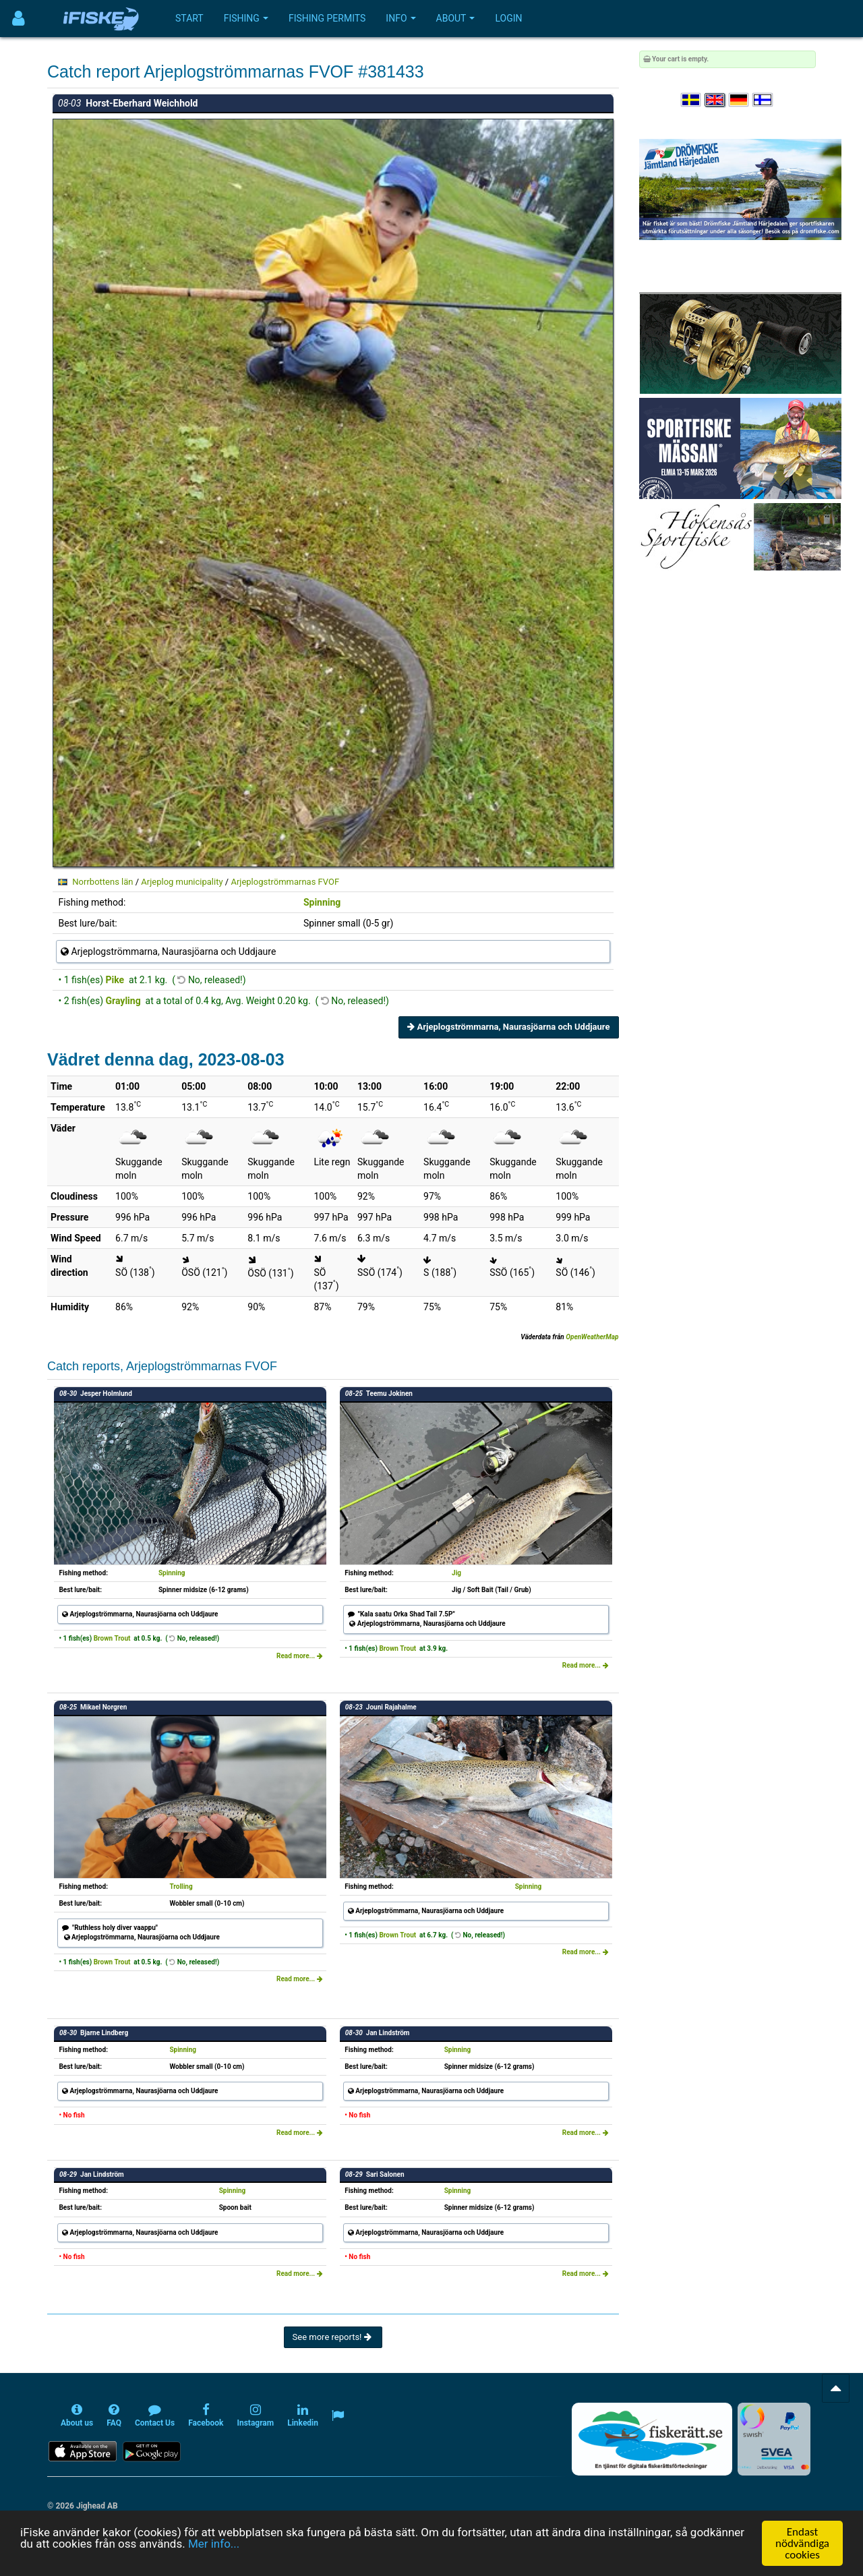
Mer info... (213, 2543)
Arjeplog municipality (181, 882)
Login (508, 18)
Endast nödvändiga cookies (802, 2543)
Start (189, 18)
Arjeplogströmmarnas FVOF (285, 882)
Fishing (246, 18)
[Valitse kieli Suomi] (763, 100)
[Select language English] (715, 100)
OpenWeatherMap (592, 1337)
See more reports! (333, 2337)
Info (400, 18)
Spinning (321, 902)
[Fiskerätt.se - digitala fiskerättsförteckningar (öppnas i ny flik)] (652, 2439)
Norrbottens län (102, 882)
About (455, 18)
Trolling (180, 1886)
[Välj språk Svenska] (692, 100)
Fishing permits (327, 18)
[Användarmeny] (18, 18)
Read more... (299, 1656)
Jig (456, 1573)
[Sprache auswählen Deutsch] (739, 100)
